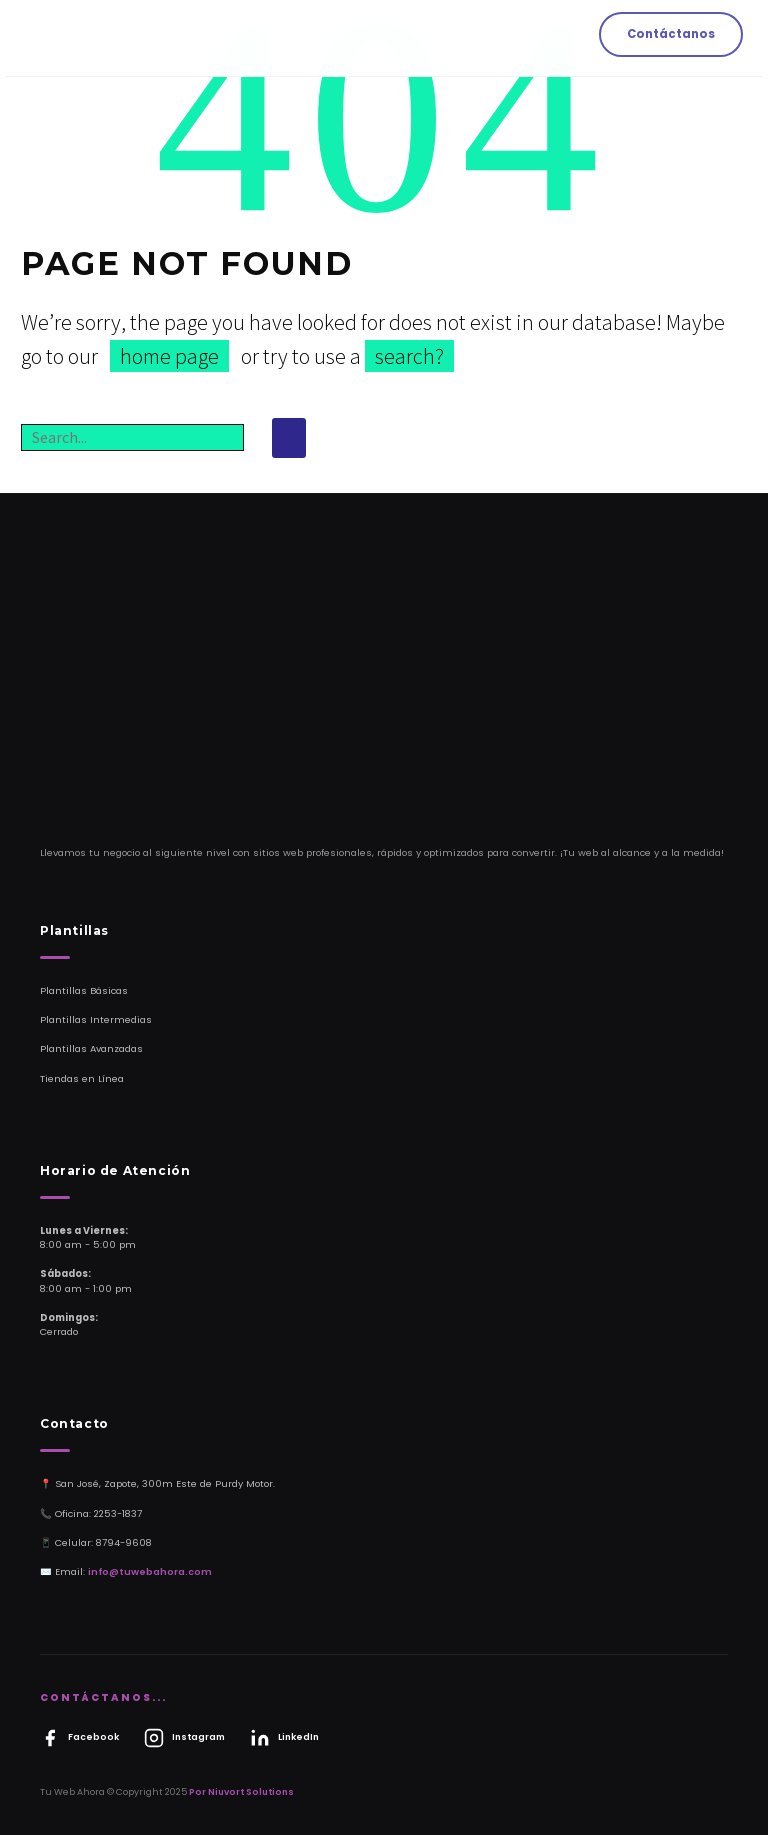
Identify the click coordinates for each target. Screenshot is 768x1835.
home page (169, 356)
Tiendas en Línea (82, 1078)
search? (409, 356)
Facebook (79, 1738)
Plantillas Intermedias (96, 1019)
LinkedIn (284, 1738)
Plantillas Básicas (84, 990)
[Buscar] (132, 437)
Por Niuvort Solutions (241, 1792)
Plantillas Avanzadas (91, 1048)
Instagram (184, 1738)
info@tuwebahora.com (150, 1571)
